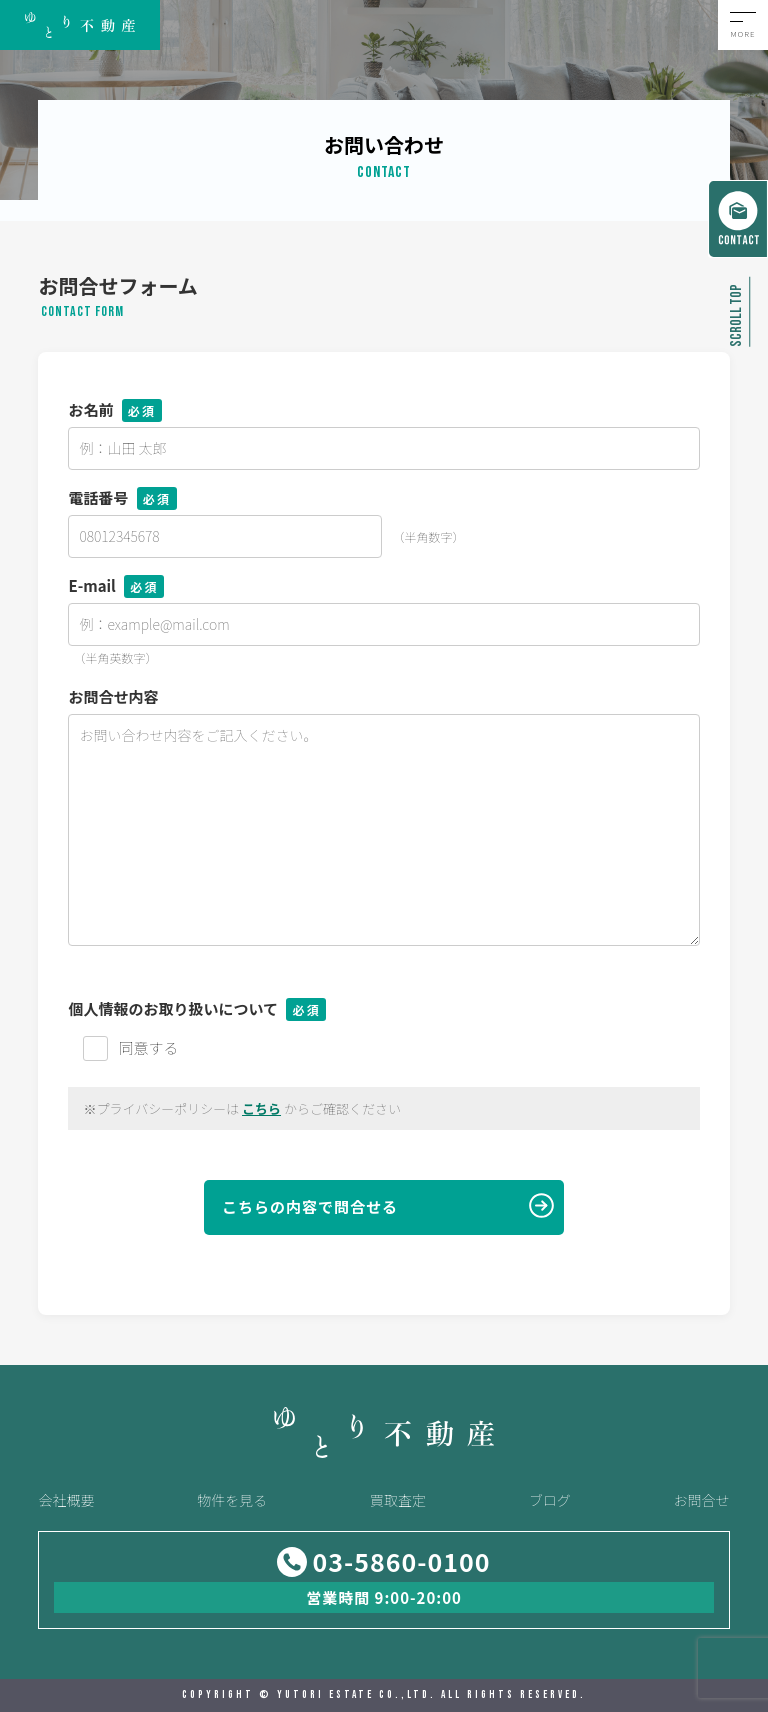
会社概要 (66, 1500)
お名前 (114, 409)
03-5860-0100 (401, 1561)
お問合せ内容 (113, 696)
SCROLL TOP (736, 315)
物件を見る (232, 1500)
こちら (261, 1108)
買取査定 (398, 1500)
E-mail (116, 585)
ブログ (550, 1500)
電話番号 (122, 497)
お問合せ (702, 1500)
